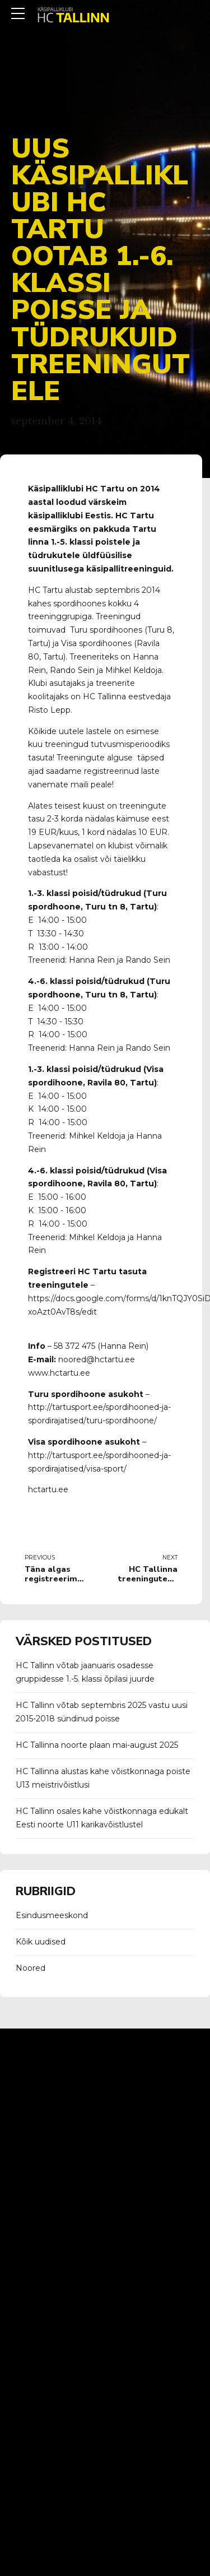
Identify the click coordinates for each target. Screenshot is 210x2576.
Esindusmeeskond (52, 1915)
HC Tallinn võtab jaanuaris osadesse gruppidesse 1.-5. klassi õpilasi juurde (85, 1672)
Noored (30, 1968)
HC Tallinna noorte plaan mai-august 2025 (97, 1745)
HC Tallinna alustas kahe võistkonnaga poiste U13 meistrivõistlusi (103, 1778)
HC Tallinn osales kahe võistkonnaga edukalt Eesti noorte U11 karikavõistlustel (102, 1818)
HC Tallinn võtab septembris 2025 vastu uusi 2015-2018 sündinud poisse (102, 1712)
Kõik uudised (41, 1942)
